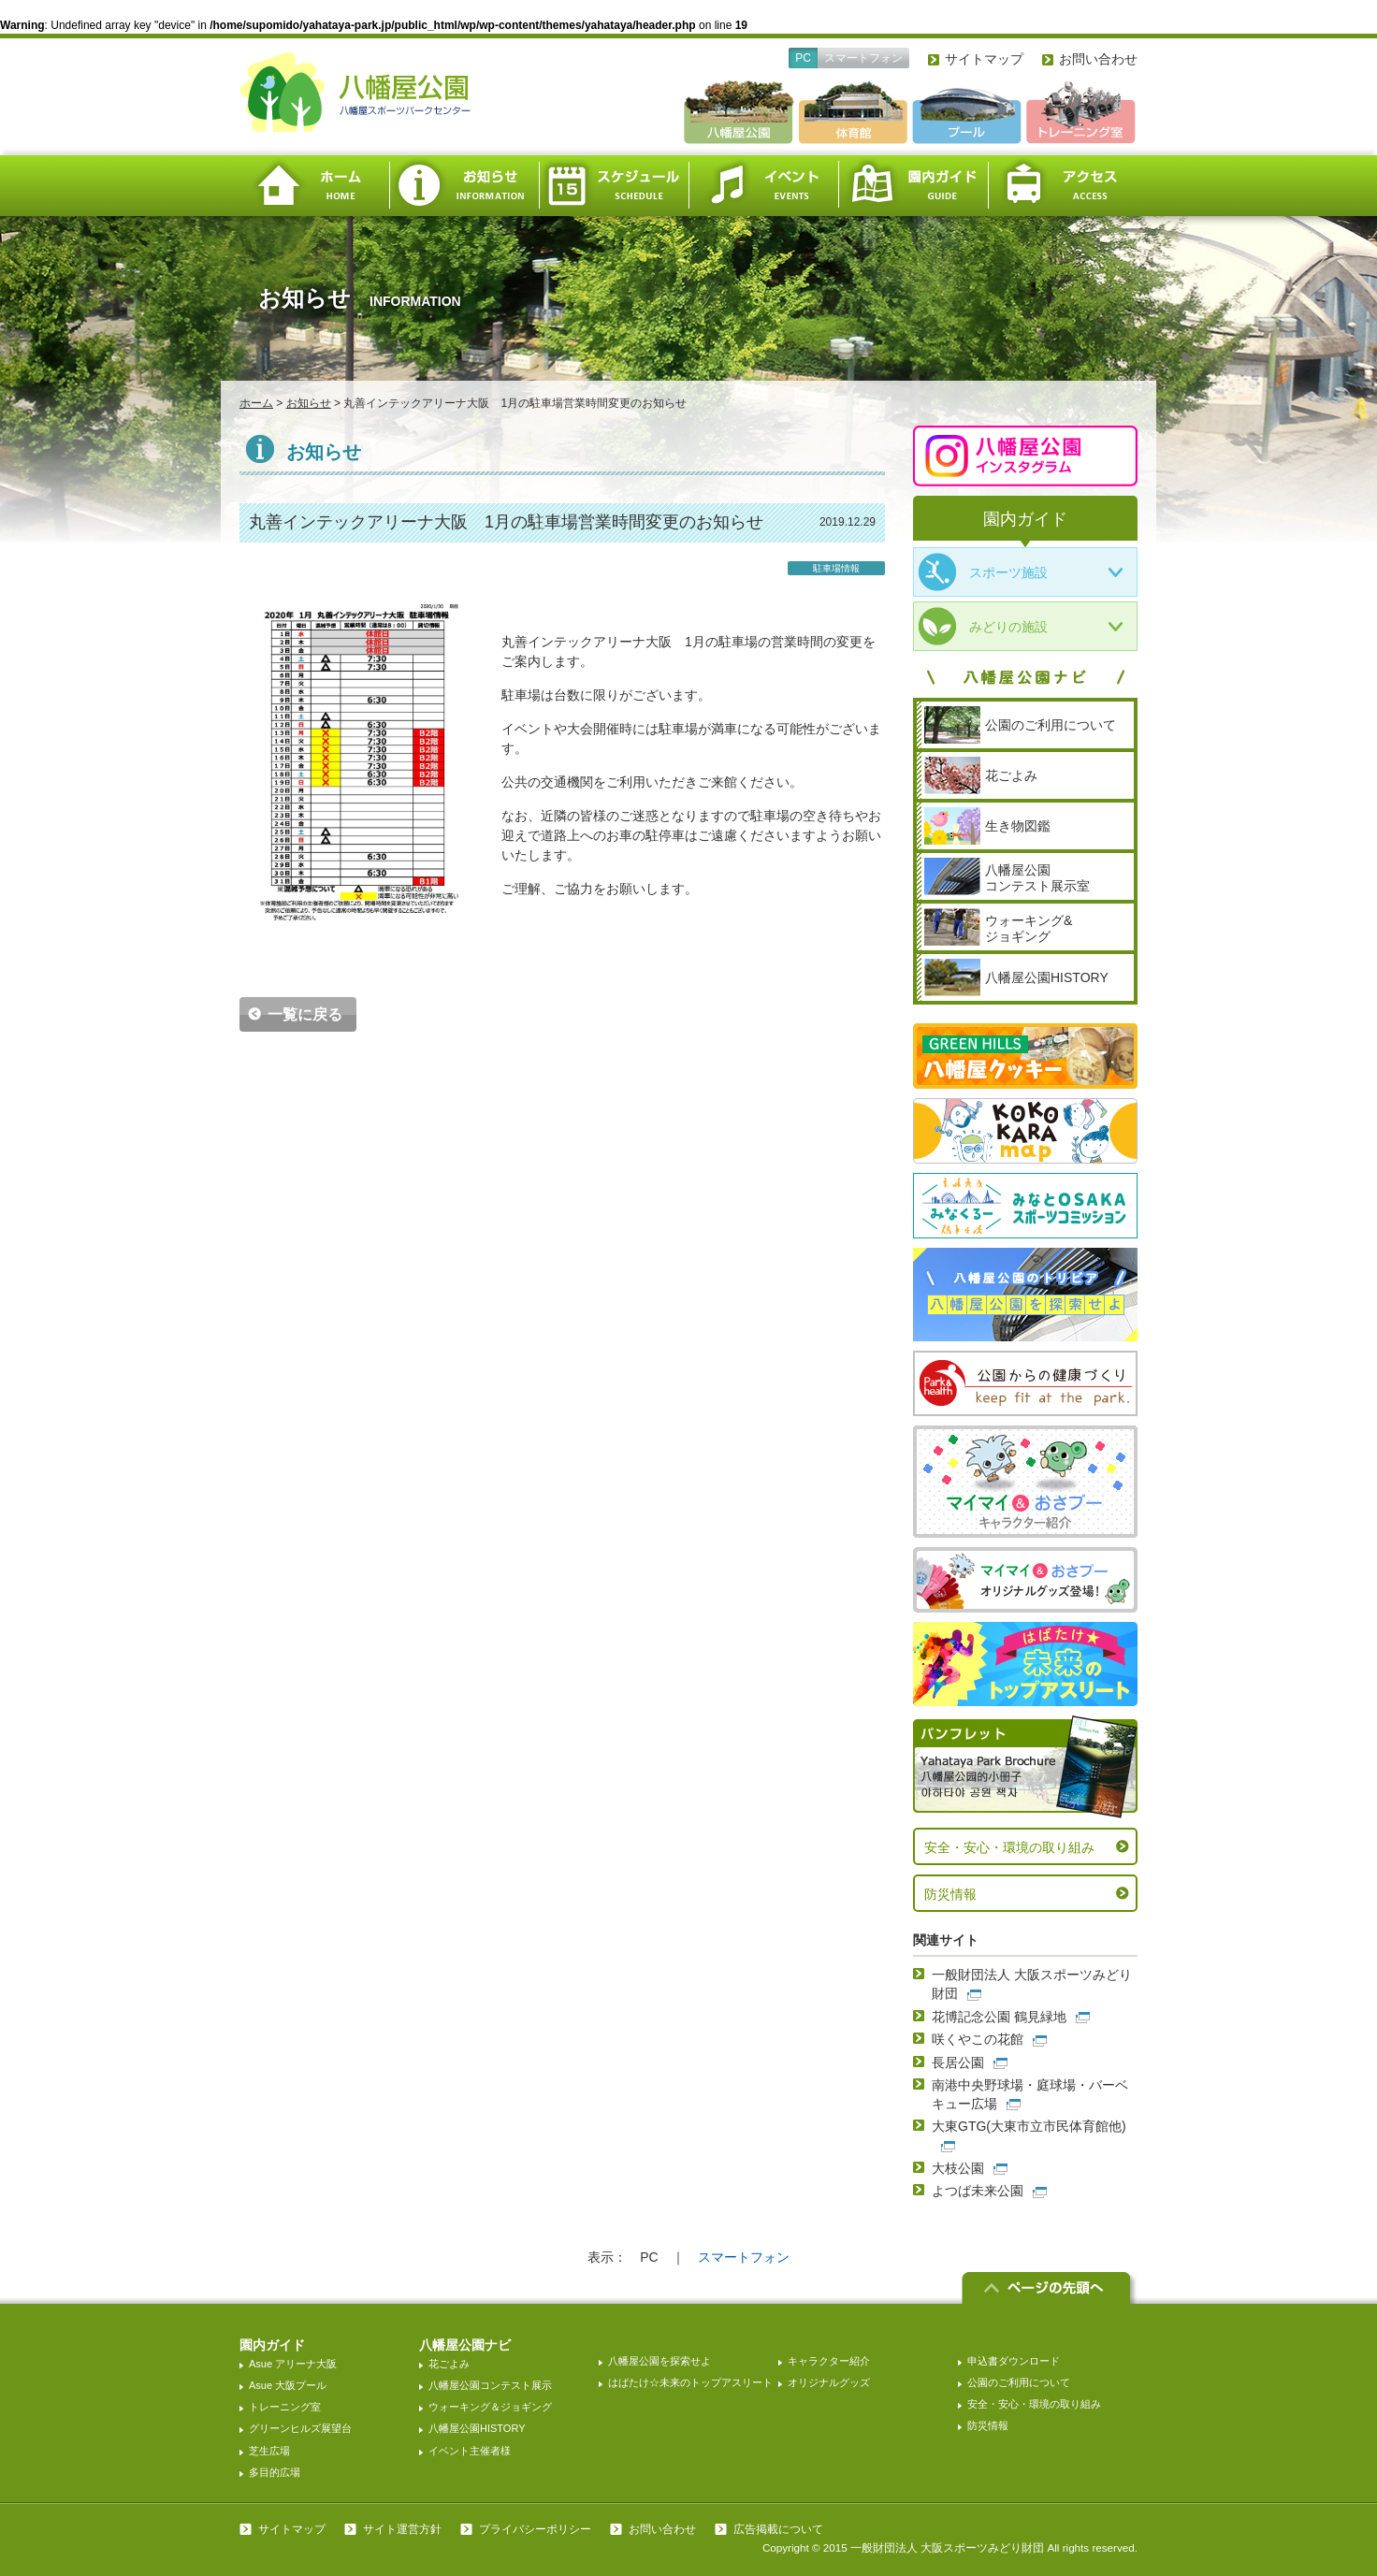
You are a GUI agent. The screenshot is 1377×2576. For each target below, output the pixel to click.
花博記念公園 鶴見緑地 (999, 2016)
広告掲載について (778, 2529)
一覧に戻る (305, 1014)
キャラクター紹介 (829, 2360)
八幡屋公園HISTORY (477, 2428)
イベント (763, 185)
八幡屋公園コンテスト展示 (490, 2385)
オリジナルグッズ (829, 2382)
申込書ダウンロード (1013, 2360)
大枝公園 (958, 2168)
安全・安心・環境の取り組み (1009, 1847)
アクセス (1063, 185)
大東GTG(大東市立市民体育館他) (1029, 2126)
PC (803, 58)
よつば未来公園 (977, 2190)
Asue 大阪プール (287, 2385)
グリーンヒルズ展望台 (300, 2428)
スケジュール (613, 185)
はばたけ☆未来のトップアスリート (690, 2382)
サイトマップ (984, 58)
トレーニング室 (285, 2406)
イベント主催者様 (469, 2450)
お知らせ (464, 185)
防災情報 (950, 1894)
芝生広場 (269, 2450)
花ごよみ (449, 2363)
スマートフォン (863, 58)
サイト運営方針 (402, 2529)
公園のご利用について (1018, 2382)
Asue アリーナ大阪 (293, 2363)
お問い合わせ (1098, 58)
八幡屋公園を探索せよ (659, 2360)
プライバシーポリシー (535, 2529)
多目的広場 (274, 2472)
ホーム (314, 185)
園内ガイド (913, 185)
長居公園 (958, 2062)
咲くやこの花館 (977, 2039)
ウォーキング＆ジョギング (490, 2406)
